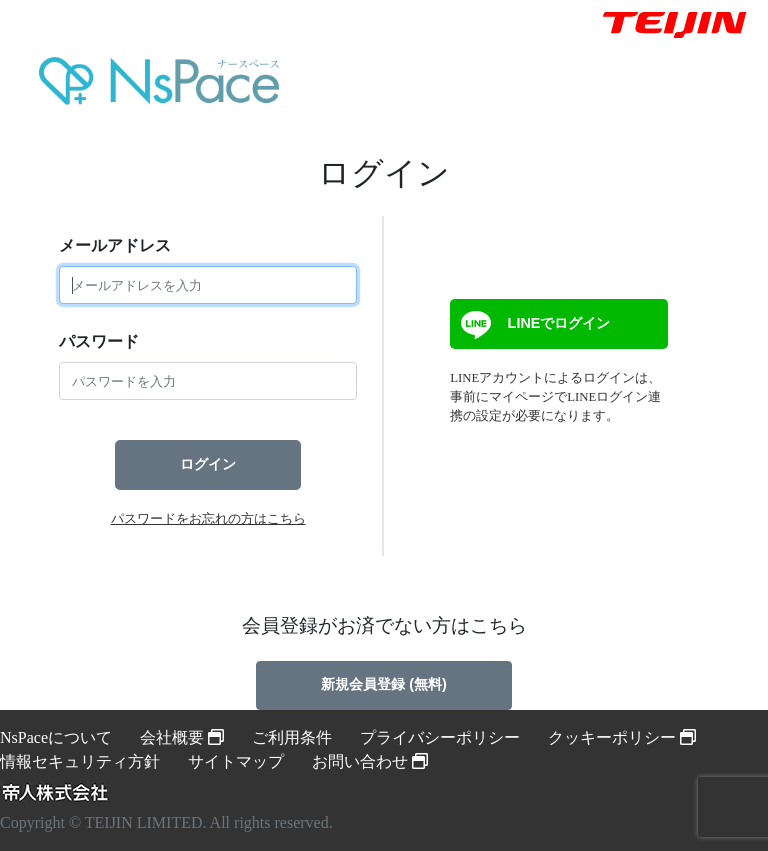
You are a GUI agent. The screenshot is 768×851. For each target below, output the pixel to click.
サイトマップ (236, 761)
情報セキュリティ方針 (80, 761)
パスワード (99, 341)
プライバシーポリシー (440, 737)
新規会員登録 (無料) (384, 684)
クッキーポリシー (622, 737)
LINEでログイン (533, 325)
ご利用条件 (292, 737)
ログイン (208, 464)
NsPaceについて (56, 737)
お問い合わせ (370, 761)
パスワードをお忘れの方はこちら (208, 519)
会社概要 (182, 737)
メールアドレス (115, 245)
